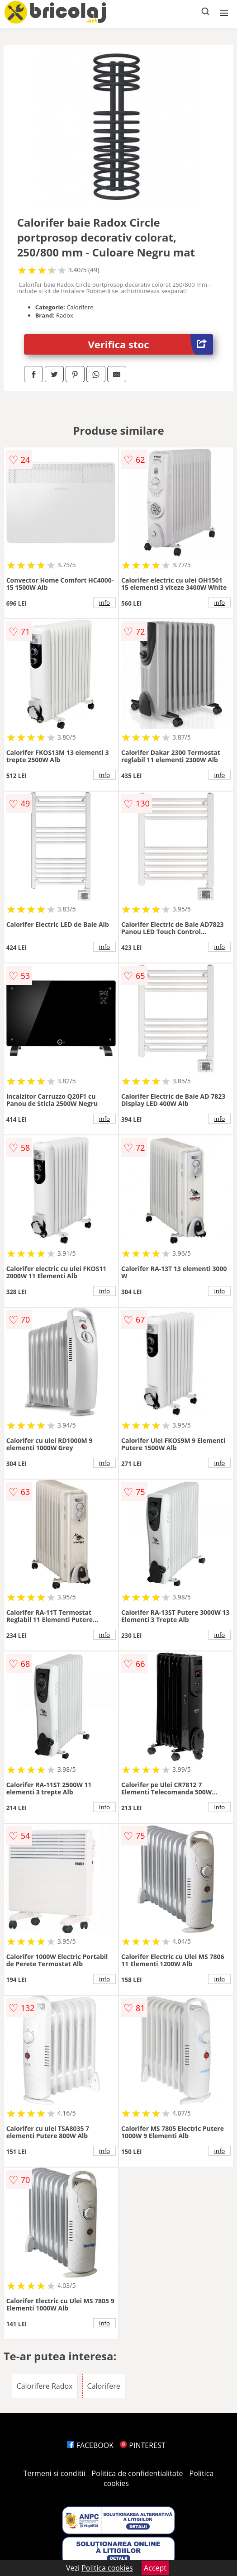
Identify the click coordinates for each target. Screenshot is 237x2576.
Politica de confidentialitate (137, 2473)
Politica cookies (107, 2568)
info (104, 602)
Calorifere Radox (45, 2386)
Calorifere (103, 2386)
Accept (155, 2568)
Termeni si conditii (54, 2473)
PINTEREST (142, 2445)
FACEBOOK (90, 2445)
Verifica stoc (150, 344)
